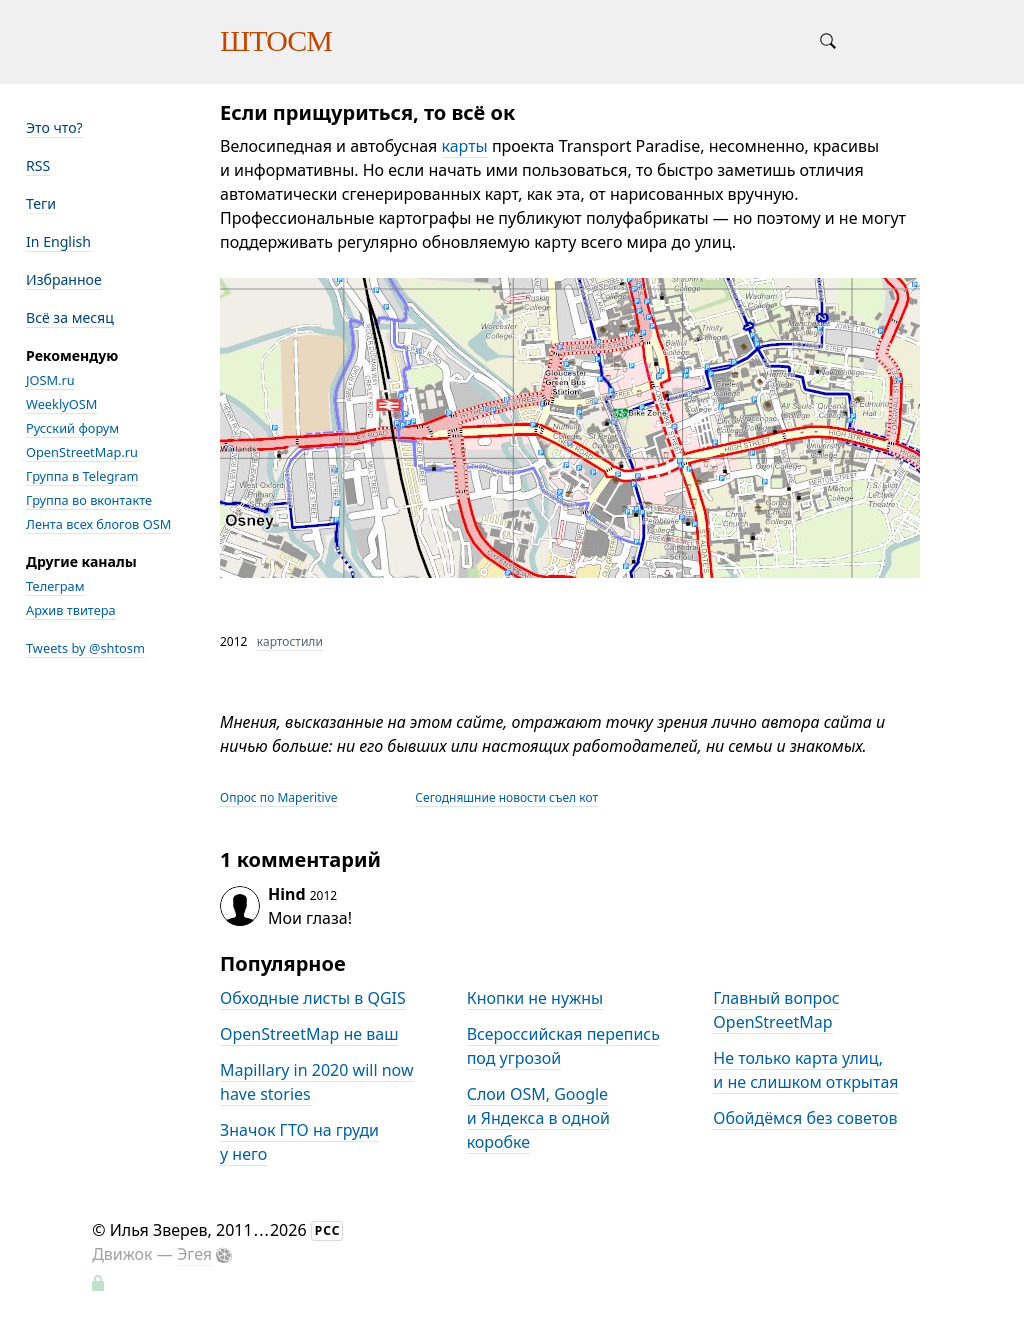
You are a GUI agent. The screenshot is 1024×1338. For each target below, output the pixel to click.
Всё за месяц (70, 317)
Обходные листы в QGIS (313, 998)
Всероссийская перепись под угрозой (563, 1046)
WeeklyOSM (61, 404)
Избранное (64, 279)
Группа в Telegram (82, 476)
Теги (41, 203)
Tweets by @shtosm (85, 648)
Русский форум (72, 428)
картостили (290, 641)
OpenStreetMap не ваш (309, 1034)
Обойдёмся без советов (805, 1118)
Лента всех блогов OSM (98, 524)
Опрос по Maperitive (279, 797)
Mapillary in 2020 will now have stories (317, 1082)
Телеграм (55, 586)
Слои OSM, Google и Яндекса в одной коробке (538, 1118)
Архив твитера (71, 610)
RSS (38, 165)
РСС (328, 1230)
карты (465, 146)
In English (58, 241)
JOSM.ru (50, 380)
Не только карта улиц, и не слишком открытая (805, 1070)
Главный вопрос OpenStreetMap (776, 1010)
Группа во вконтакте (89, 500)
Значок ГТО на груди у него (299, 1142)
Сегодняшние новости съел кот (506, 797)
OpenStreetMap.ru (82, 452)
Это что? (54, 127)
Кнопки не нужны (535, 998)
